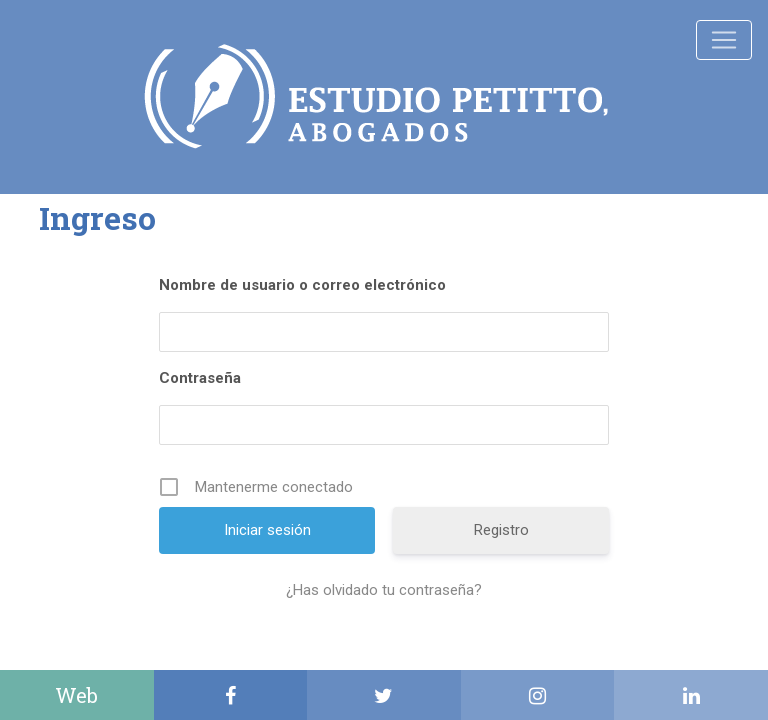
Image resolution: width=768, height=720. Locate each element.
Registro (501, 530)
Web (76, 695)
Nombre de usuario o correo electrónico (302, 285)
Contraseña (200, 378)
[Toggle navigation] (724, 40)
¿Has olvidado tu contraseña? (384, 590)
